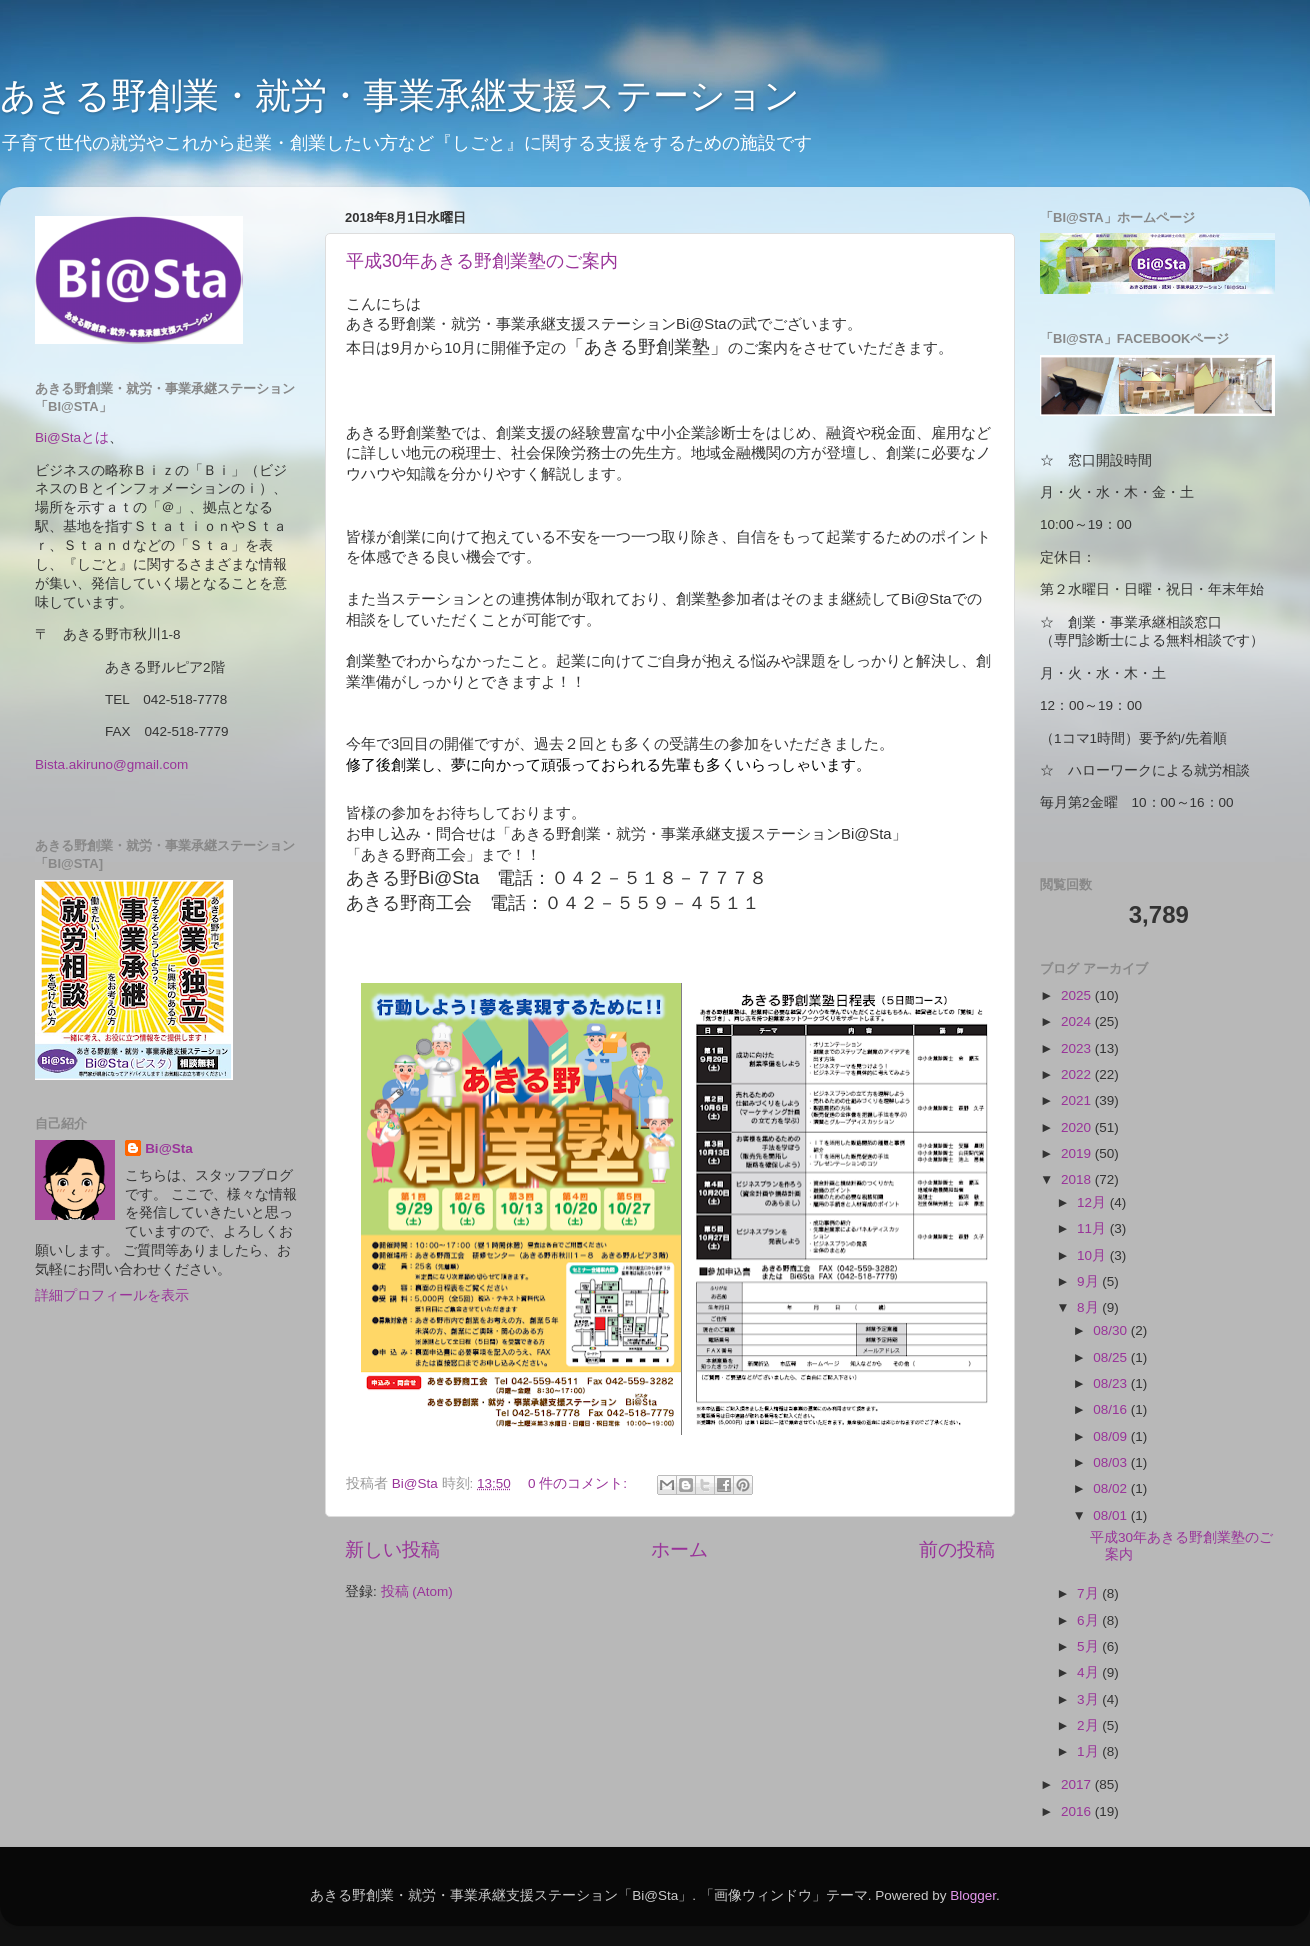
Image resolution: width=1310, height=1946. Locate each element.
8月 (1089, 1307)
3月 (1089, 1699)
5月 (1089, 1646)
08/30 (1112, 1330)
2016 (1078, 1811)
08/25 (1112, 1357)
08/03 (1112, 1462)
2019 (1078, 1153)
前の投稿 (957, 1549)
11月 (1093, 1228)
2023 (1078, 1048)
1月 (1089, 1751)
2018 (1078, 1179)
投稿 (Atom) (417, 1591)
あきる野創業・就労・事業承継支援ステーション (400, 95)
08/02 (1112, 1488)
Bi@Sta (169, 1148)
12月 (1093, 1202)
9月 (1089, 1281)
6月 (1089, 1620)
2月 (1089, 1725)
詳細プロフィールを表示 (112, 1295)
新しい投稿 (392, 1549)
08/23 (1112, 1383)
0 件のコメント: (579, 1483)
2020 (1078, 1127)
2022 (1078, 1074)
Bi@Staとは (72, 437)
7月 (1089, 1593)
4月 (1089, 1672)
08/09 (1112, 1436)
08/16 (1112, 1409)
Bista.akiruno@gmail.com (111, 764)
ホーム (679, 1549)
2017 (1078, 1784)
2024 (1078, 1021)
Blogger (973, 1895)
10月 (1093, 1255)
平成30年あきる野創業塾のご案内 (482, 261)
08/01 (1112, 1515)
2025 (1078, 995)
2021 (1078, 1100)
